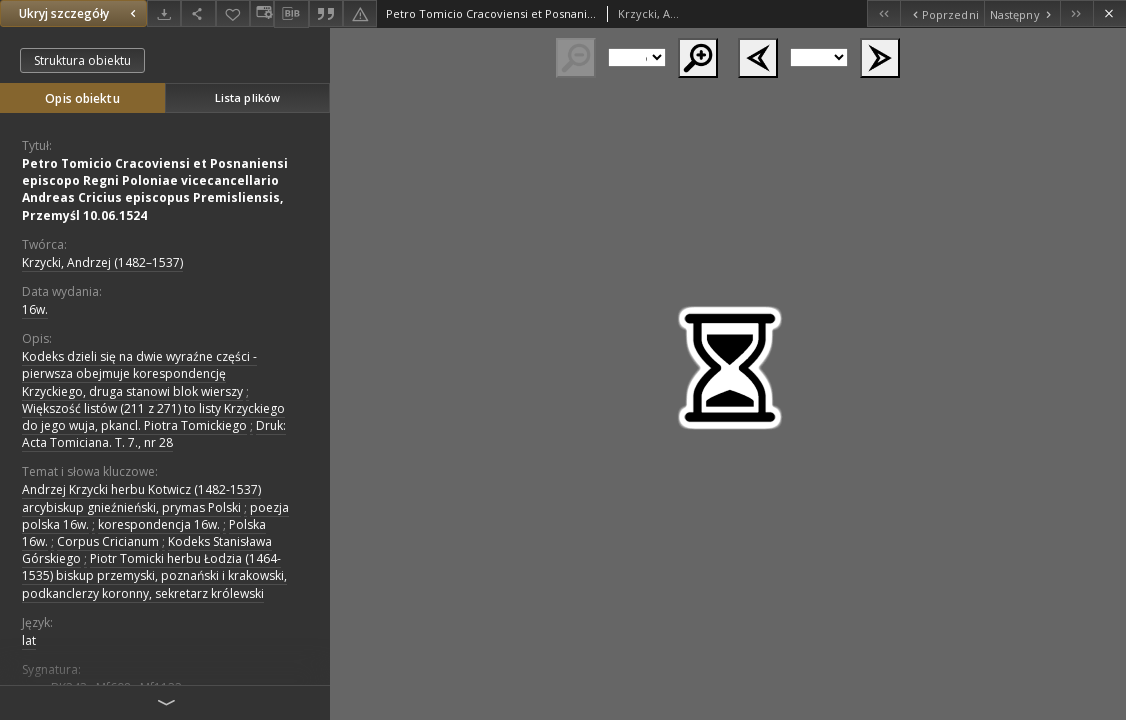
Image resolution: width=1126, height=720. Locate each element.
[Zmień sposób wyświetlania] (262, 13)
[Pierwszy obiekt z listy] (883, 13)
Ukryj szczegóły (80, 13)
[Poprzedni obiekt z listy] (941, 13)
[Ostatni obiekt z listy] (1076, 13)
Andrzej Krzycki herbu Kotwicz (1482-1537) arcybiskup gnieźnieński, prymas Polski (141, 498)
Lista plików (247, 97)
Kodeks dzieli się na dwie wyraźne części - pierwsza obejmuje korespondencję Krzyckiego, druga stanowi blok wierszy (139, 373)
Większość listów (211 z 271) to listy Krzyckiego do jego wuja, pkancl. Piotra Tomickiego (153, 417)
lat (29, 640)
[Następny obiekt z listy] (1022, 13)
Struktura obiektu (82, 60)
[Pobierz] (164, 13)
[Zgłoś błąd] (360, 13)
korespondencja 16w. (159, 524)
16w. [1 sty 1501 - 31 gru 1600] (35, 309)
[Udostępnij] (198, 13)
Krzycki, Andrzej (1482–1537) (102, 262)
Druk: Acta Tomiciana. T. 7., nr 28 (154, 434)
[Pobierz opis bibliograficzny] (291, 14)
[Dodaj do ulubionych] (233, 13)
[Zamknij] (1109, 13)
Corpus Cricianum (108, 541)
